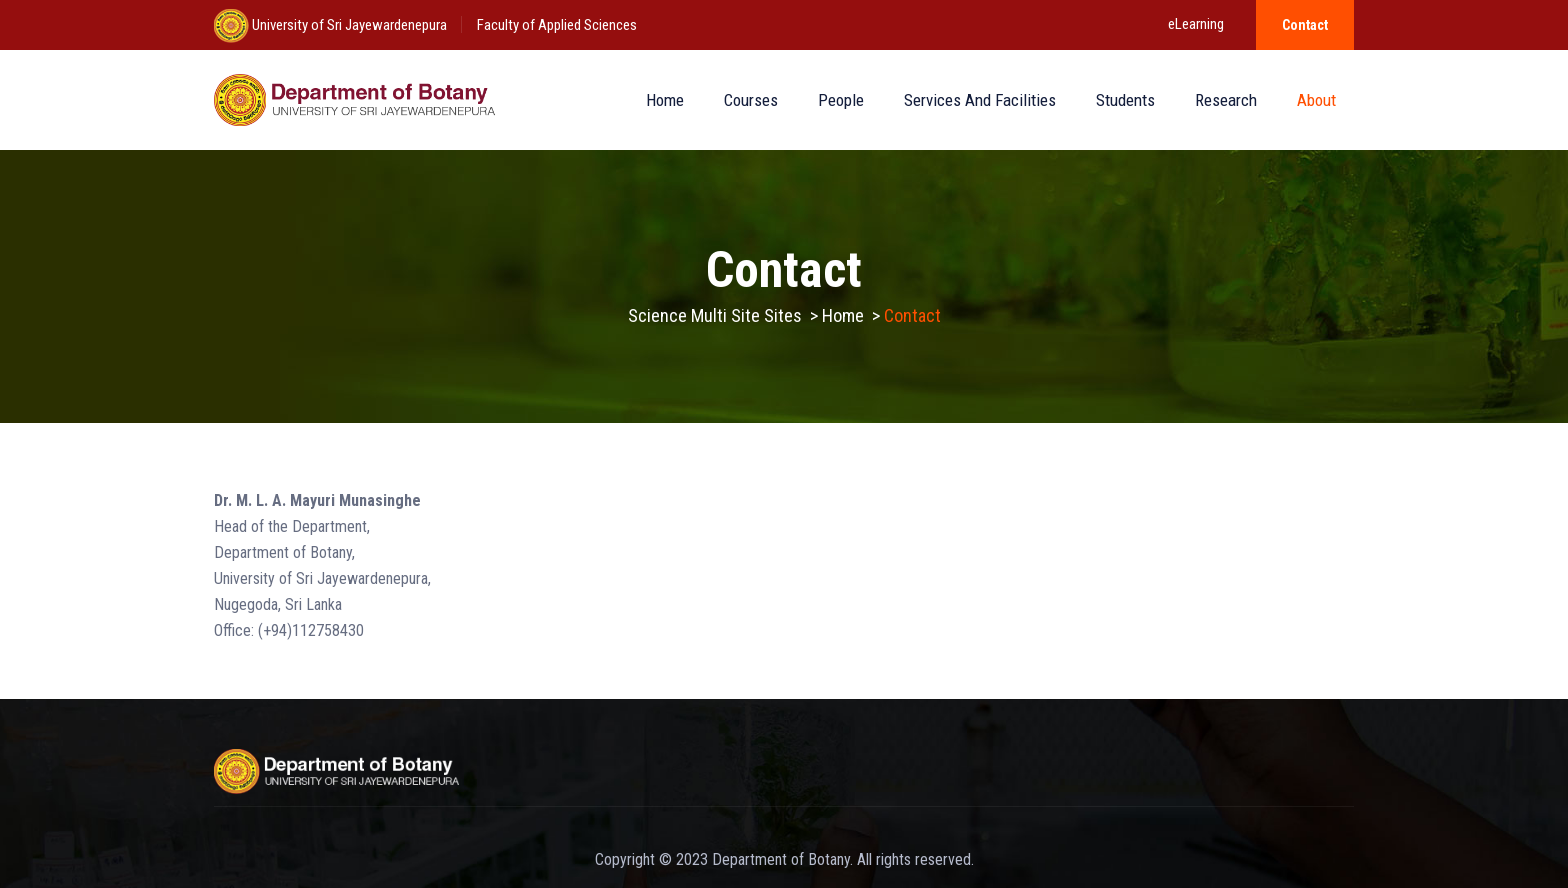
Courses (751, 100)
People (841, 100)
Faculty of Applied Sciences (557, 25)
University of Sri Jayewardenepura (348, 25)
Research (1226, 100)
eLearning (1196, 24)
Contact (1305, 25)
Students (1125, 100)
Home (665, 100)
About (1316, 100)
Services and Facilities (980, 100)
